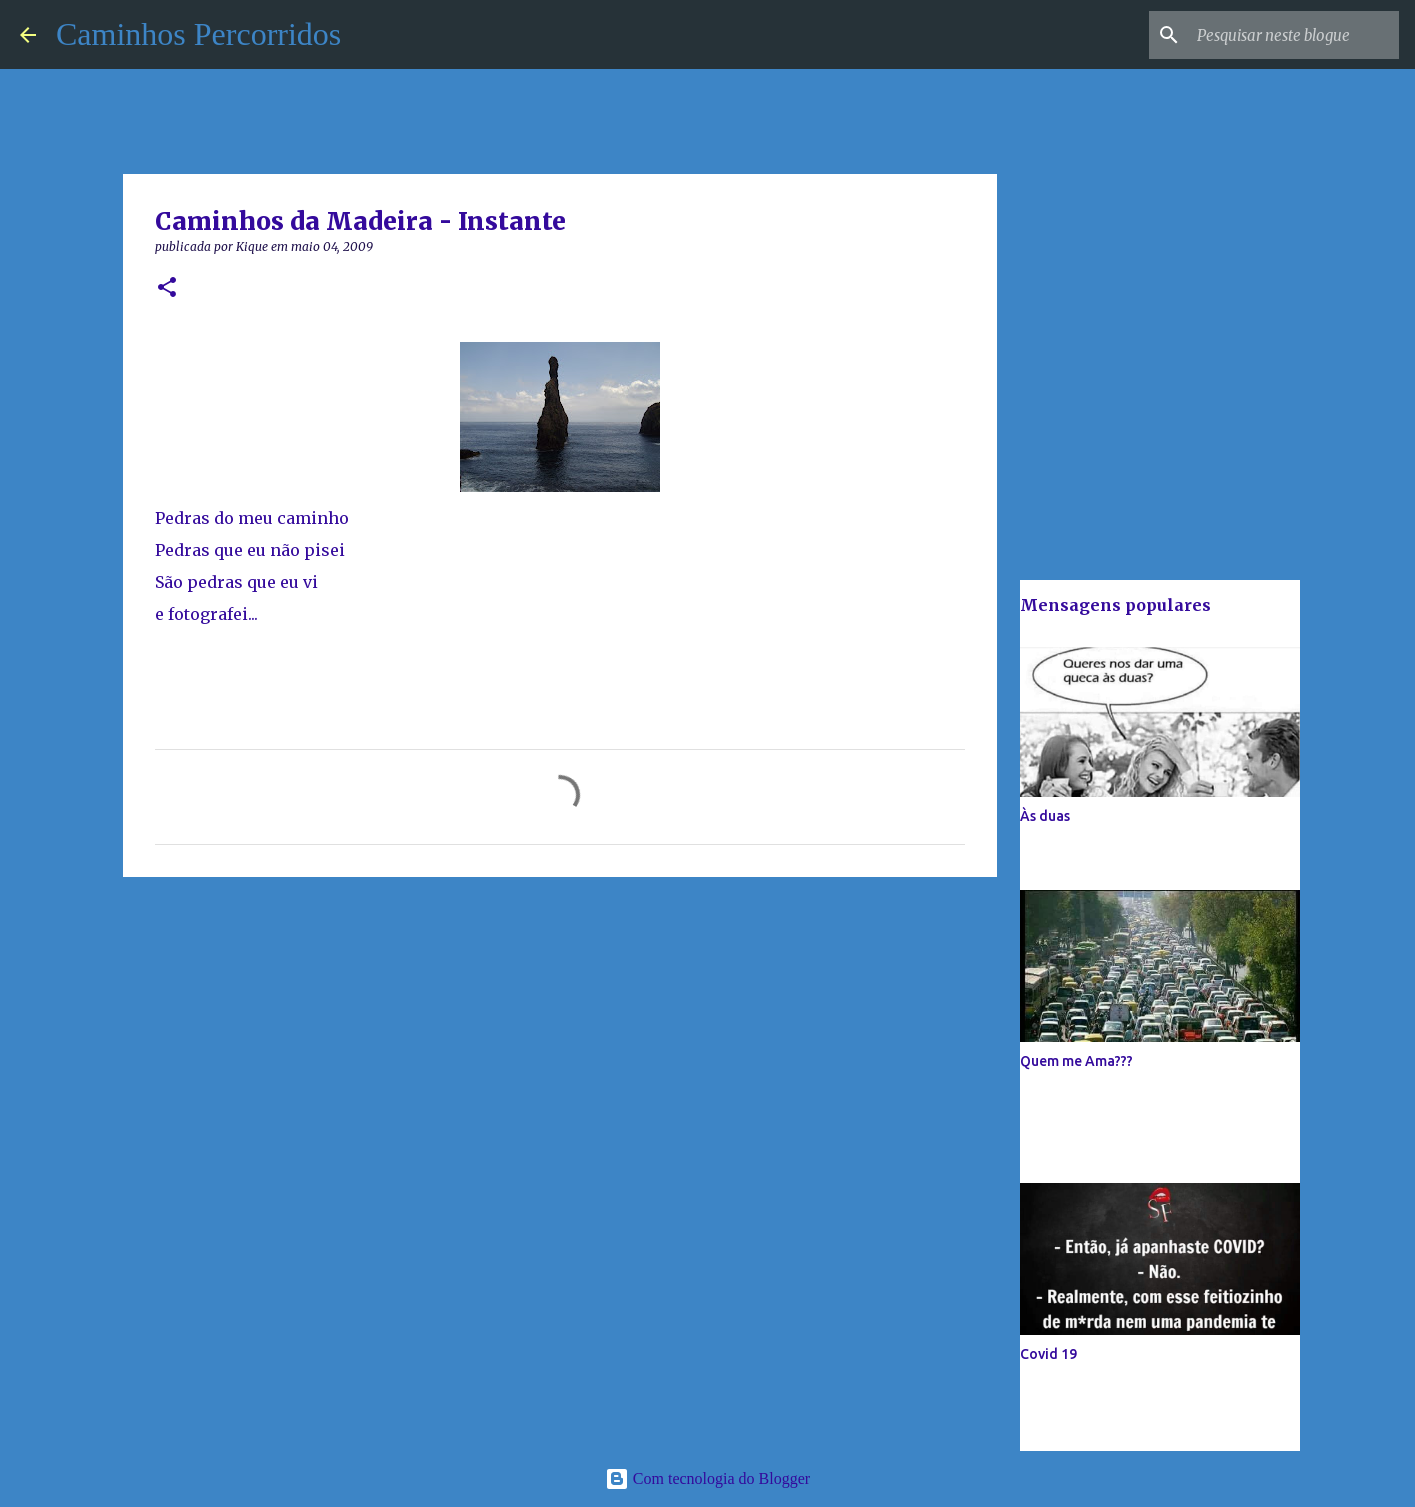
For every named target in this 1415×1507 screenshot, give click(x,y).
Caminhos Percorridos (198, 34)
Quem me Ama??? (1076, 1061)
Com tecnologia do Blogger (707, 1478)
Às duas (1045, 816)
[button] (167, 288)
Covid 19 (1048, 1354)
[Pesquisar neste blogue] (1294, 35)
